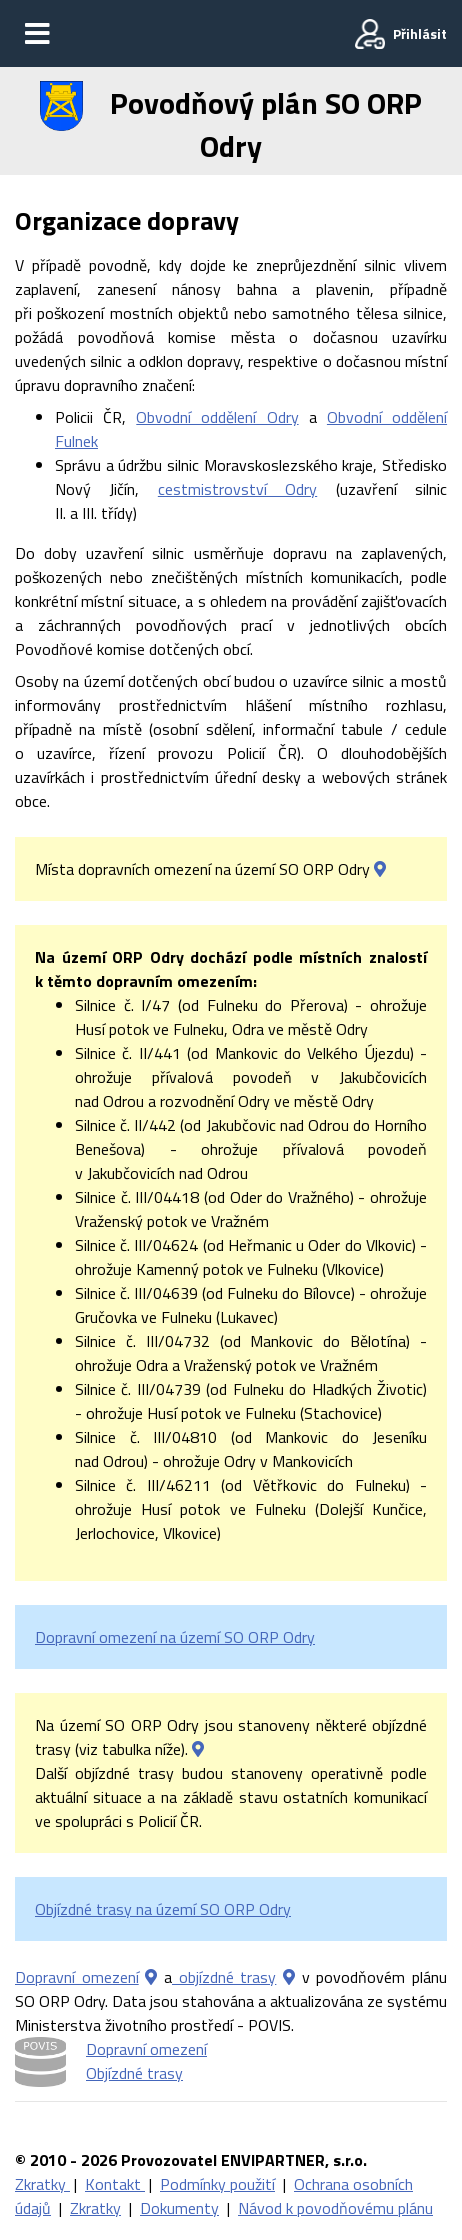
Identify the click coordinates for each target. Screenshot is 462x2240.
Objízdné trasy (134, 2073)
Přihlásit (420, 33)
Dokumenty (179, 2208)
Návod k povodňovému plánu (335, 2208)
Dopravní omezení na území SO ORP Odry (175, 1637)
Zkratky (42, 2184)
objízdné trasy (224, 1977)
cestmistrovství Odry (237, 489)
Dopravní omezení (77, 1977)
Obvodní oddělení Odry (217, 417)
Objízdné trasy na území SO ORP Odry (163, 1909)
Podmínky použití (217, 2184)
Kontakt (115, 2184)
